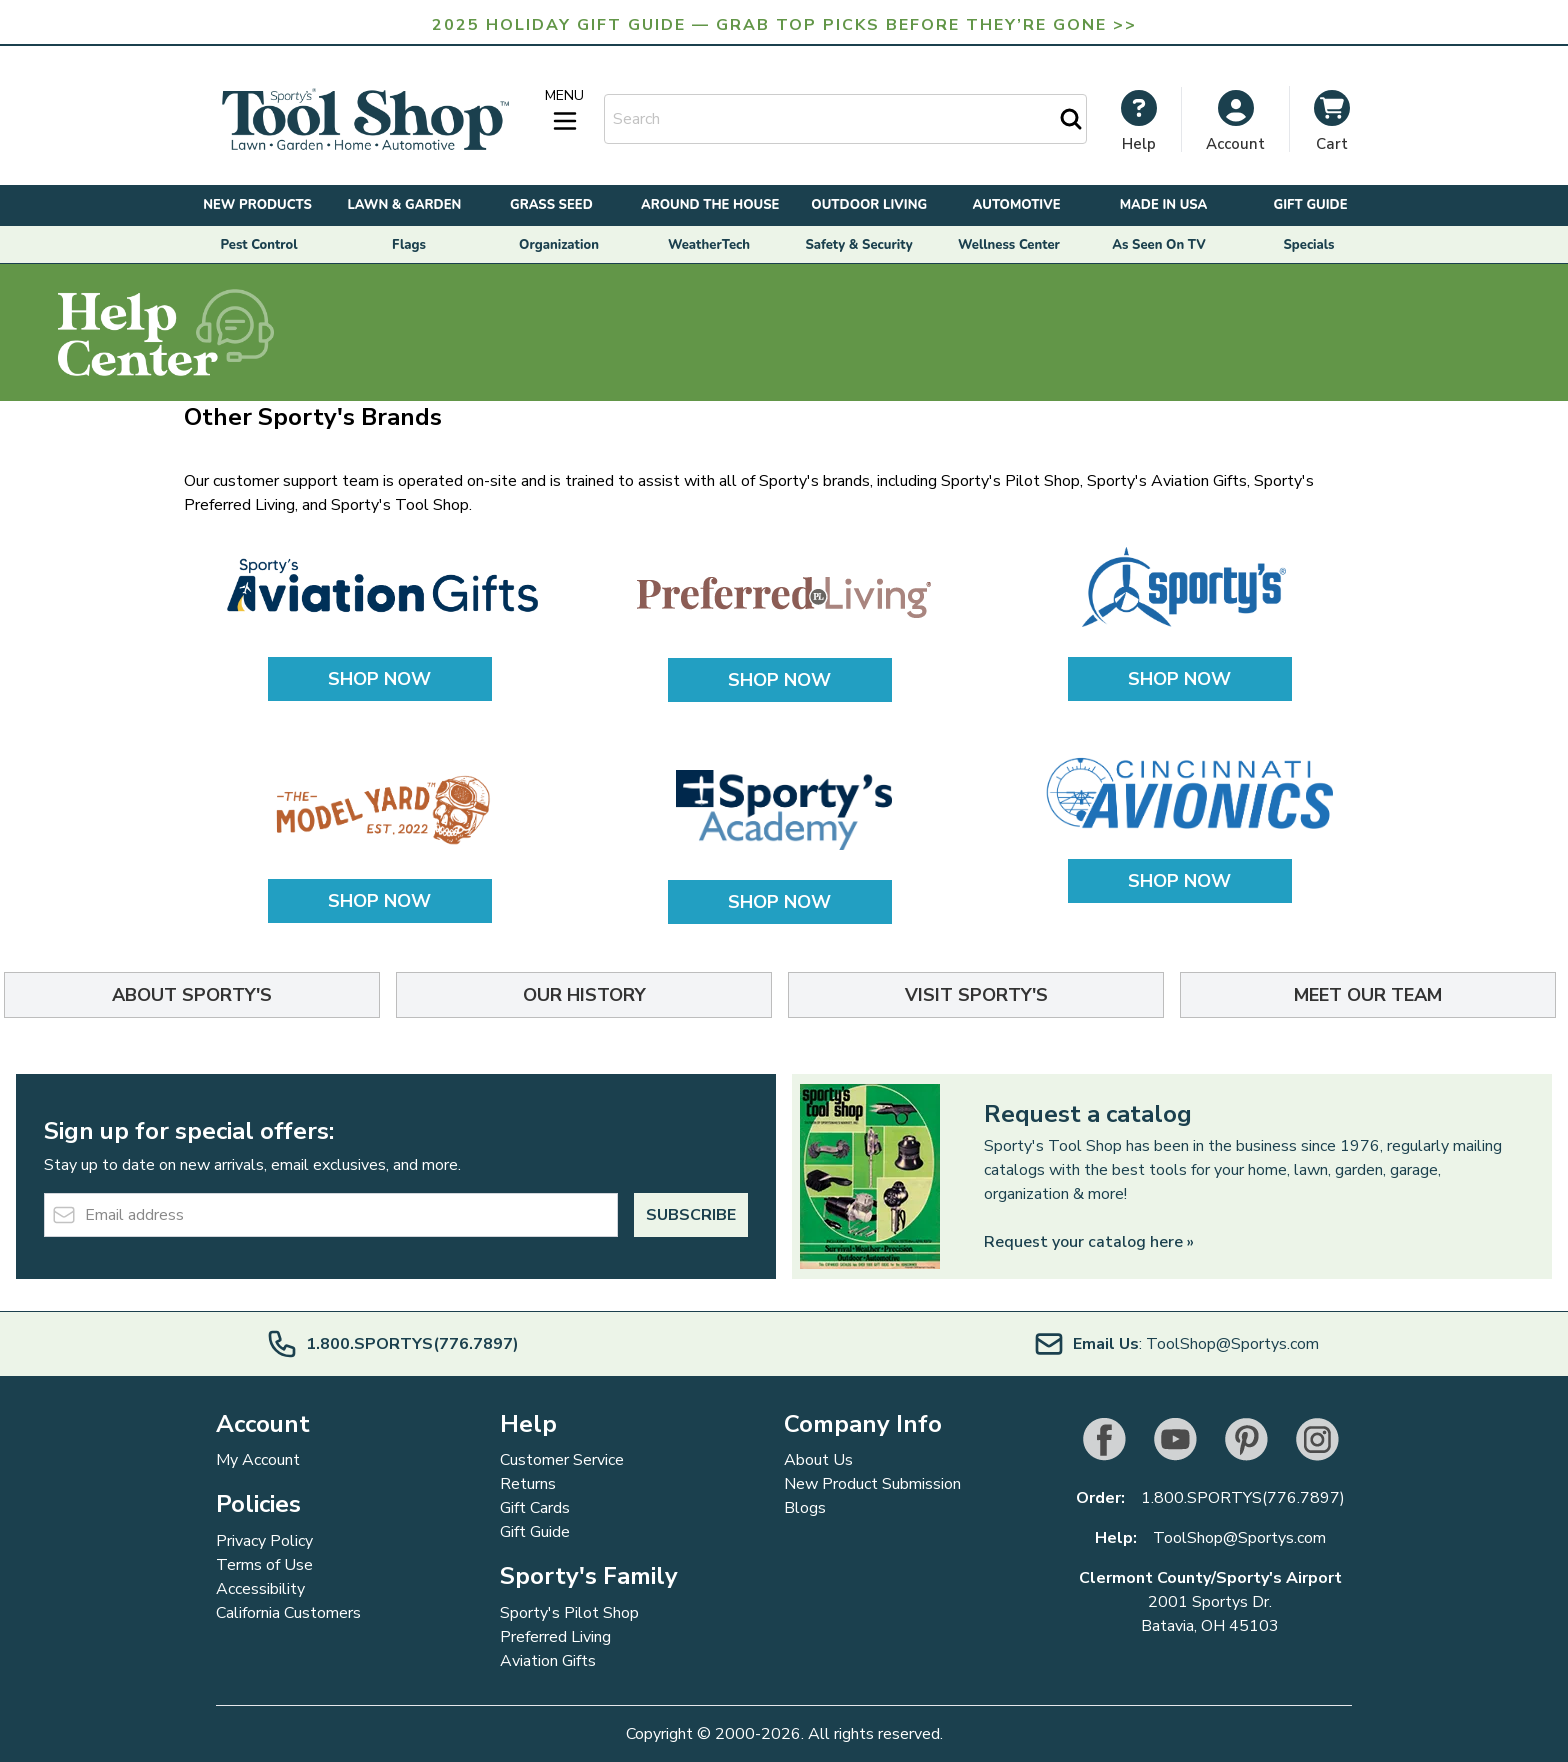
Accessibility (260, 1589)
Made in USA (1164, 205)
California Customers (288, 1613)
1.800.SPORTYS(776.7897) (1243, 1498)
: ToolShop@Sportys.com (1176, 1344)
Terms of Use (264, 1565)
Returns (528, 1484)
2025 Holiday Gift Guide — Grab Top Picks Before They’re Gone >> (784, 25)
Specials (1309, 245)
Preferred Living (555, 1637)
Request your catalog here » (1089, 1242)
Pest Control (259, 245)
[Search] (1071, 119)
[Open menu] (565, 111)
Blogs (805, 1508)
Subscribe (691, 1215)
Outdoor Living (869, 205)
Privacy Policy (264, 1541)
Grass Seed (551, 205)
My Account (258, 1460)
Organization (559, 245)
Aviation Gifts (548, 1661)
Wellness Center (1009, 245)
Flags (409, 245)
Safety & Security (858, 245)
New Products (257, 205)
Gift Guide (1310, 205)
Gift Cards (535, 1508)
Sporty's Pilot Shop (569, 1613)
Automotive (1017, 205)
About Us (818, 1460)
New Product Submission (872, 1484)
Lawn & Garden (405, 205)
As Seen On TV (1158, 245)
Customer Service (562, 1460)
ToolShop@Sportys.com (1239, 1538)
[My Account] (1139, 121)
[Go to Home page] (365, 119)
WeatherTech (709, 245)
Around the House (710, 205)
